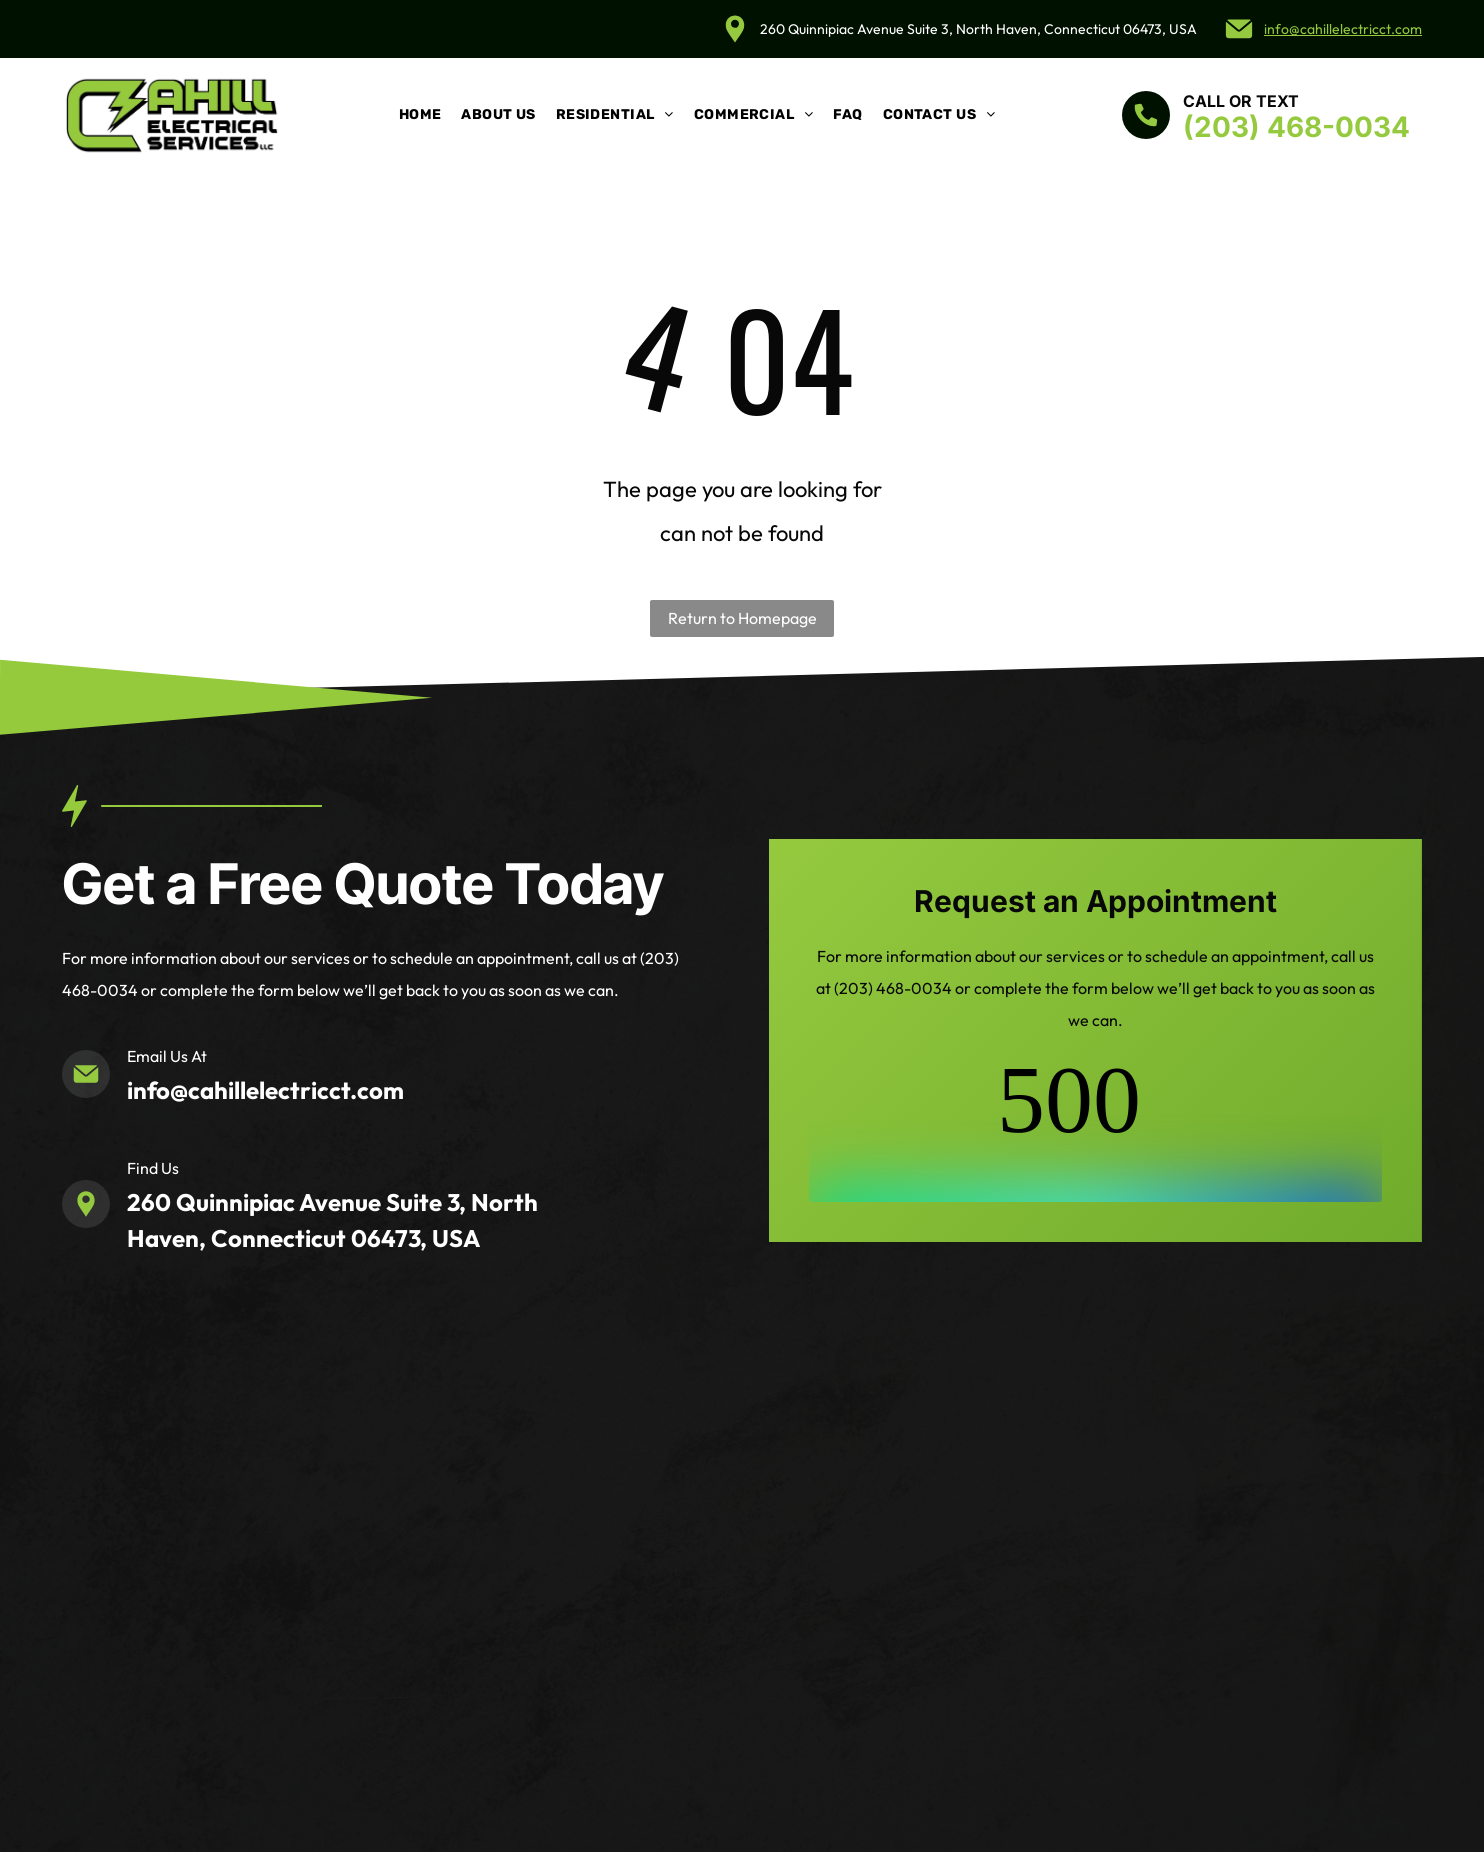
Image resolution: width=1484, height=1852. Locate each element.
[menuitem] (420, 115)
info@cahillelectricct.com (1343, 29)
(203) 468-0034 (1296, 127)
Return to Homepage (742, 618)
